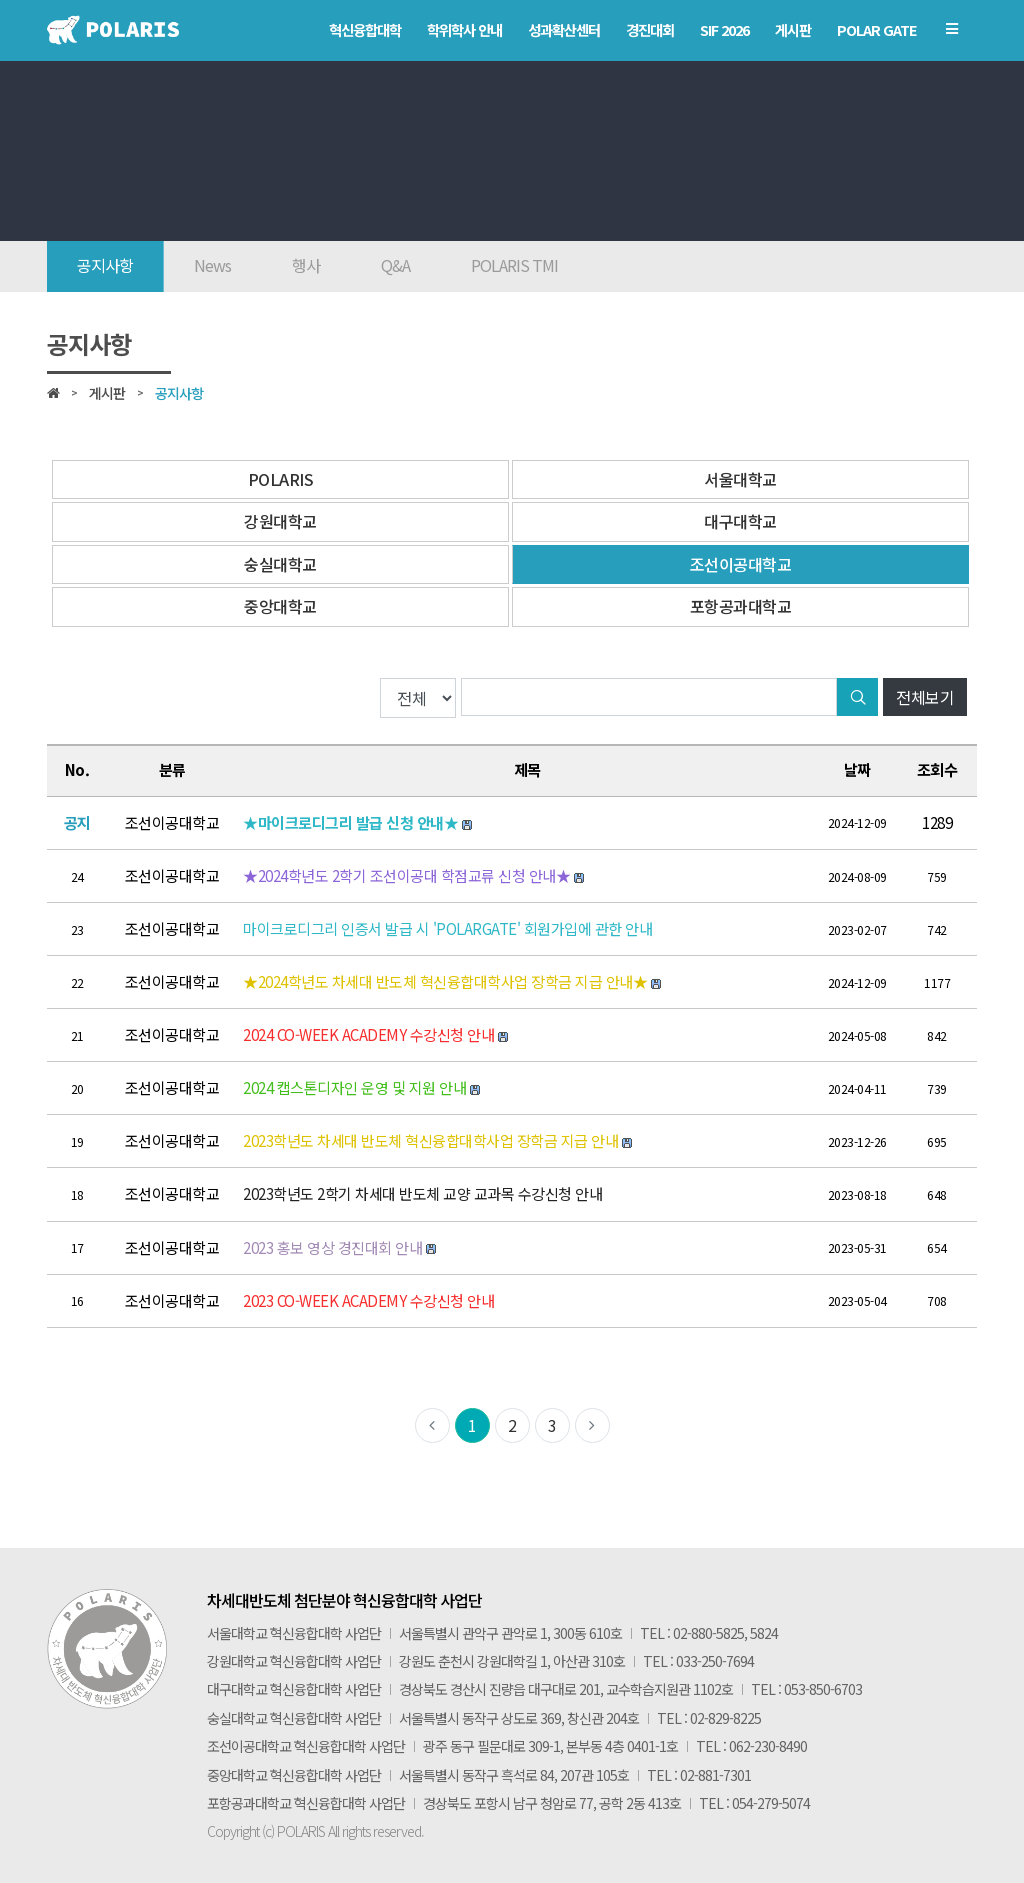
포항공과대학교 (741, 606)
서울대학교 (740, 479)
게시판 (107, 393)
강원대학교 (280, 521)
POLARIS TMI (514, 265)
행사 (306, 265)
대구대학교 (740, 521)
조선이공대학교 (741, 564)
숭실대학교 (280, 564)
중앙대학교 (280, 606)
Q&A (395, 265)
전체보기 (925, 697)
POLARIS (281, 479)
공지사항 (105, 265)
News (212, 265)
